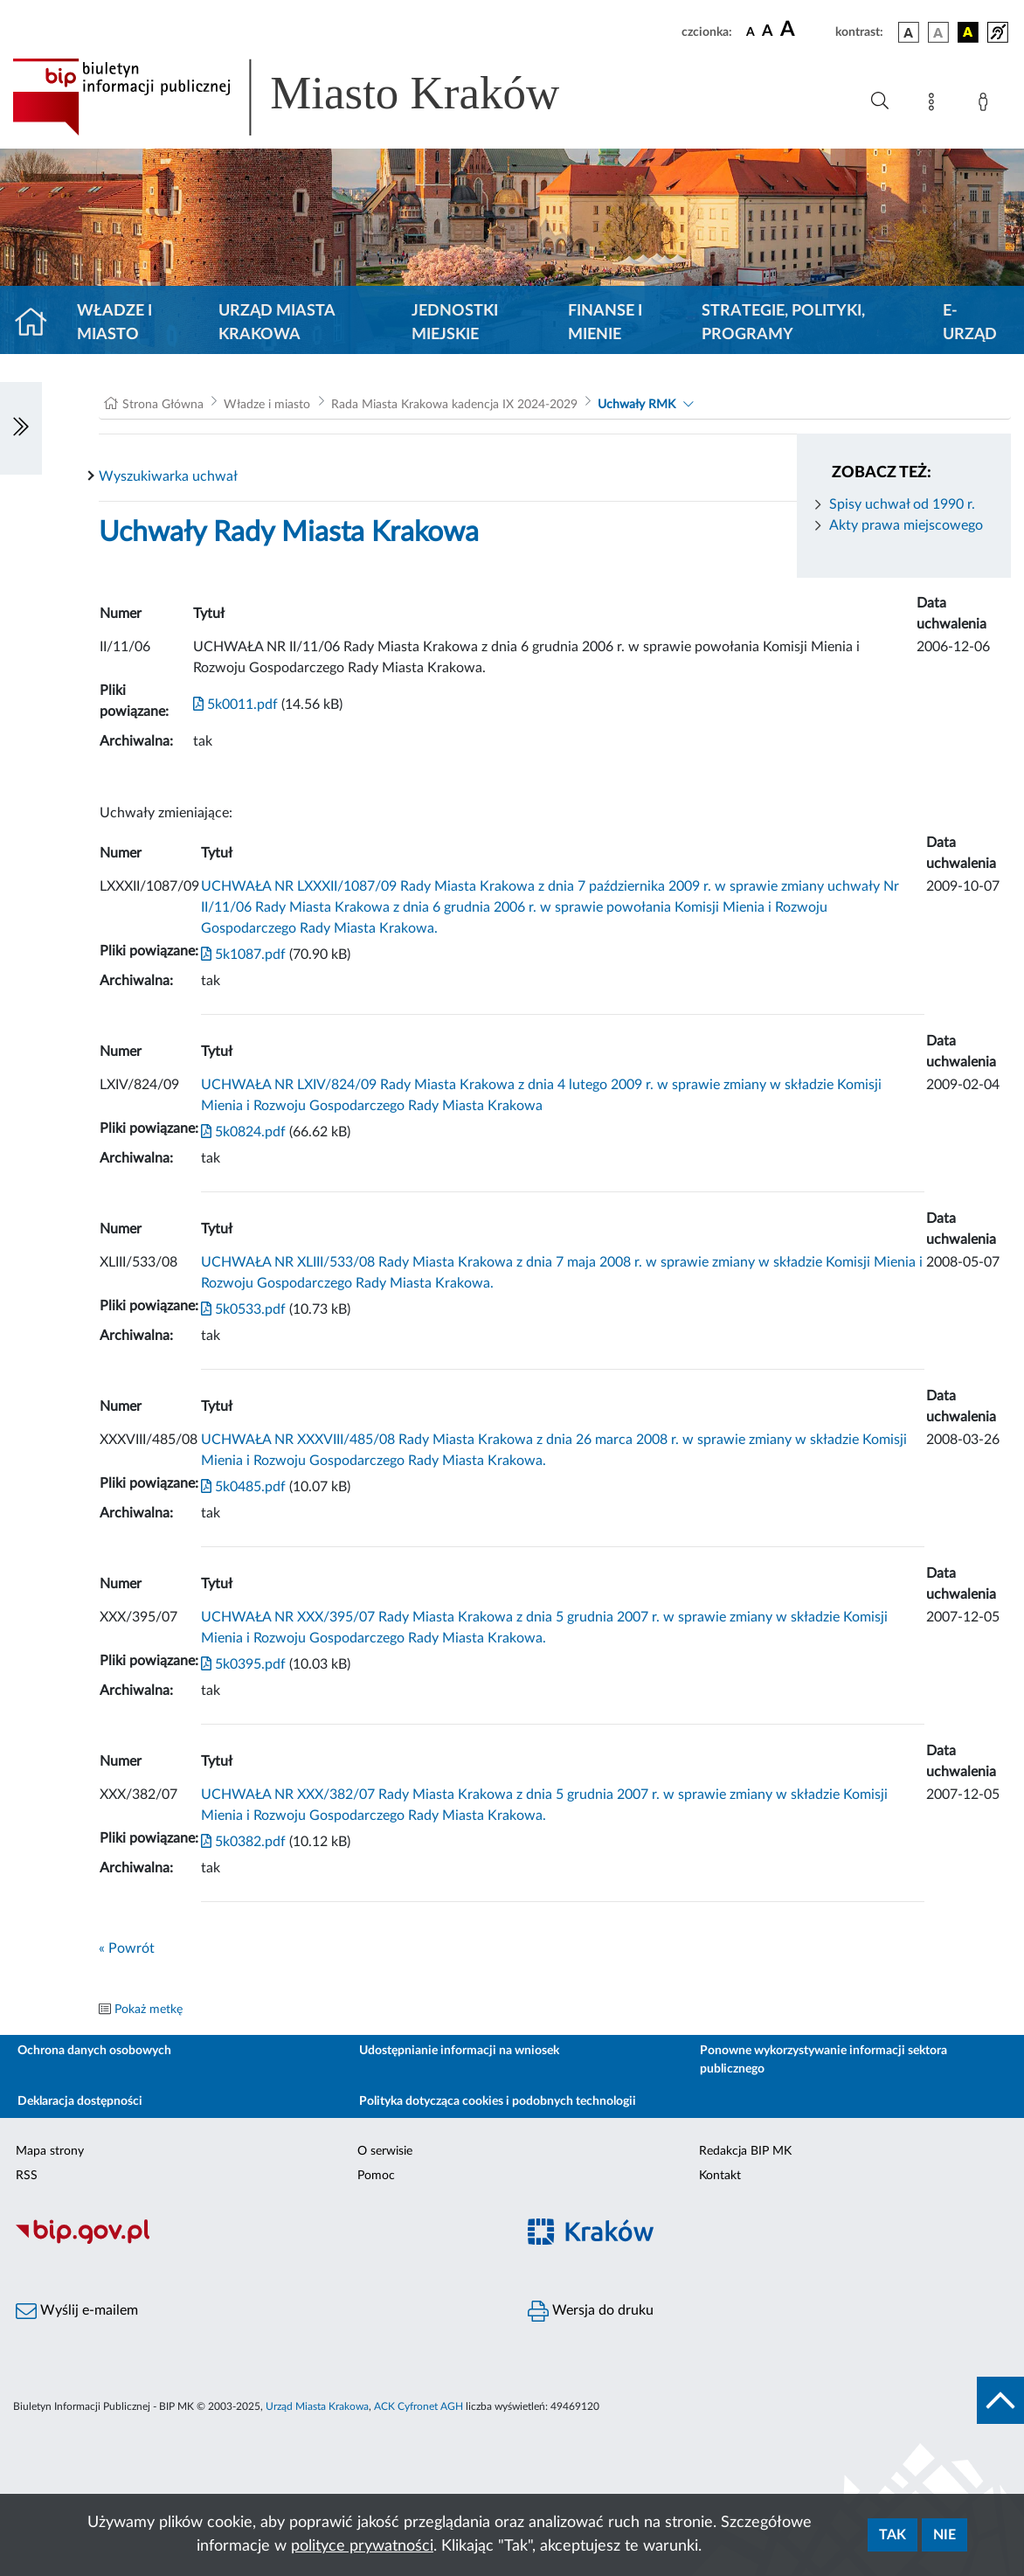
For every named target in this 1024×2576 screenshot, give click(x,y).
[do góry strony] (1000, 2400)
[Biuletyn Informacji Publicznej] (256, 2242)
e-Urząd (970, 323)
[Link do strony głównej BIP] (311, 97)
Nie (944, 2535)
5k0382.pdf (243, 1842)
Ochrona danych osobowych (94, 2051)
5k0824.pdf (243, 1132)
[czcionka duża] (805, 29)
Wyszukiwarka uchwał (168, 476)
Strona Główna (163, 405)
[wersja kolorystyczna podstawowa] (909, 32)
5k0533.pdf (243, 1309)
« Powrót (127, 1948)
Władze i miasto (114, 323)
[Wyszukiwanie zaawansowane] (880, 101)
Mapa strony (50, 2151)
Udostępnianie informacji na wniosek (459, 2051)
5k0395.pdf (243, 1664)
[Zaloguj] (986, 105)
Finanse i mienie (605, 323)
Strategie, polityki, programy (783, 323)
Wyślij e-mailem (77, 2311)
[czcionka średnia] (767, 32)
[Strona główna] (38, 323)
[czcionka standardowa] (750, 31)
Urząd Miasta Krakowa (276, 323)
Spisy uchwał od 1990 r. (902, 504)
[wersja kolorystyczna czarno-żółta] (968, 32)
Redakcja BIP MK (745, 2151)
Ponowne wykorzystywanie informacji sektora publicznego (823, 2060)
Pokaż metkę (148, 2009)
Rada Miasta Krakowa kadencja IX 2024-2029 (454, 405)
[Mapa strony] (935, 105)
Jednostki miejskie (455, 323)
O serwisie (384, 2151)
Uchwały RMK (636, 405)
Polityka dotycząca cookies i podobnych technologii (497, 2101)
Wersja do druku (591, 2311)
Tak (892, 2535)
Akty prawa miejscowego (906, 525)
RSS (27, 2176)
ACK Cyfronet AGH (418, 2406)
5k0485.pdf (243, 1487)
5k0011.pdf (235, 705)
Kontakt (720, 2176)
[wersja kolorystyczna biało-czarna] (938, 32)
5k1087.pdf (243, 955)
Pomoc (376, 2176)
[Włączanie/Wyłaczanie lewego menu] (21, 428)
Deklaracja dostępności (79, 2101)
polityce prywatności (362, 2546)
